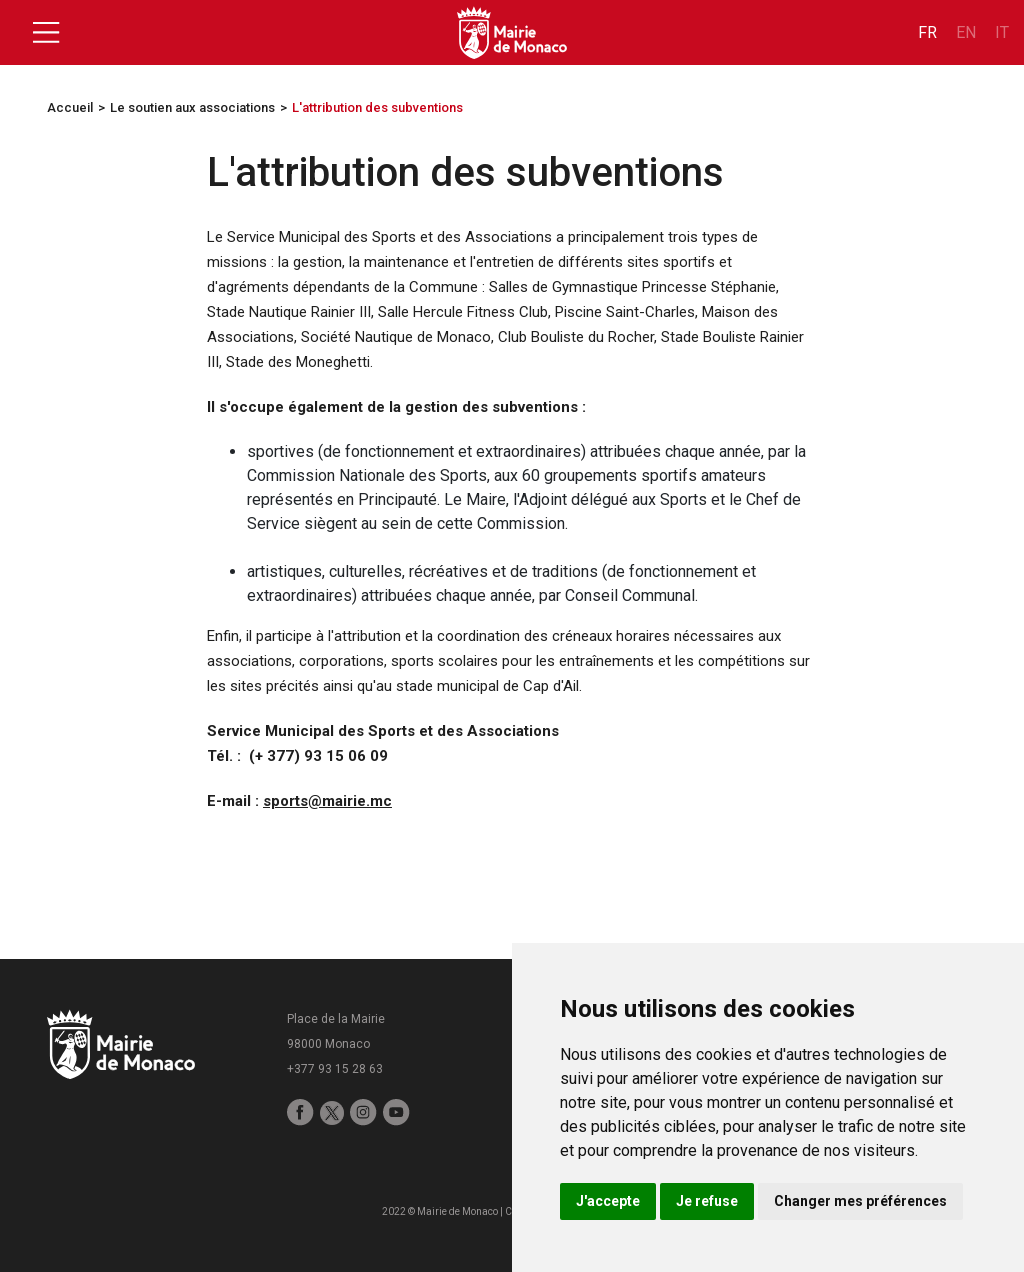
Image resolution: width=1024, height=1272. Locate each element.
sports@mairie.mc (327, 801)
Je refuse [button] (707, 1201)
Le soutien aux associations (192, 107)
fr (927, 32)
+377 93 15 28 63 (335, 1069)
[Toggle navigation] (46, 33)
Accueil (70, 107)
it (1002, 32)
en (966, 32)
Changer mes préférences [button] (860, 1201)
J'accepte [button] (608, 1201)
